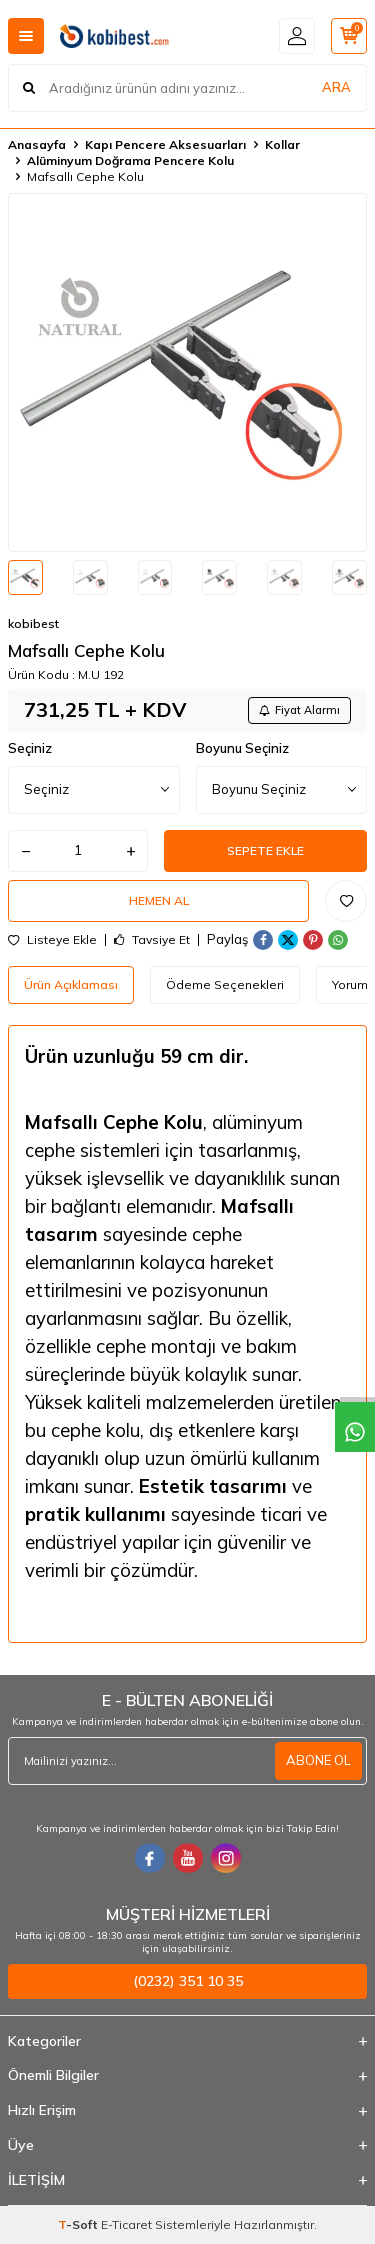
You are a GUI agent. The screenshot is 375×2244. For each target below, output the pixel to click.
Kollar (282, 144)
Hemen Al (159, 900)
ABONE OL (318, 1760)
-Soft (79, 2224)
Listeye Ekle (52, 940)
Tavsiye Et (152, 940)
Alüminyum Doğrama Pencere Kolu (130, 160)
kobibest (33, 623)
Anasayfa (37, 144)
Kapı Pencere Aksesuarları (165, 144)
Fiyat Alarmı (299, 710)
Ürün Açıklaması (71, 984)
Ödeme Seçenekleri (225, 984)
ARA (336, 87)
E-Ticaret (126, 2224)
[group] (187, 372)
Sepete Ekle (265, 850)
